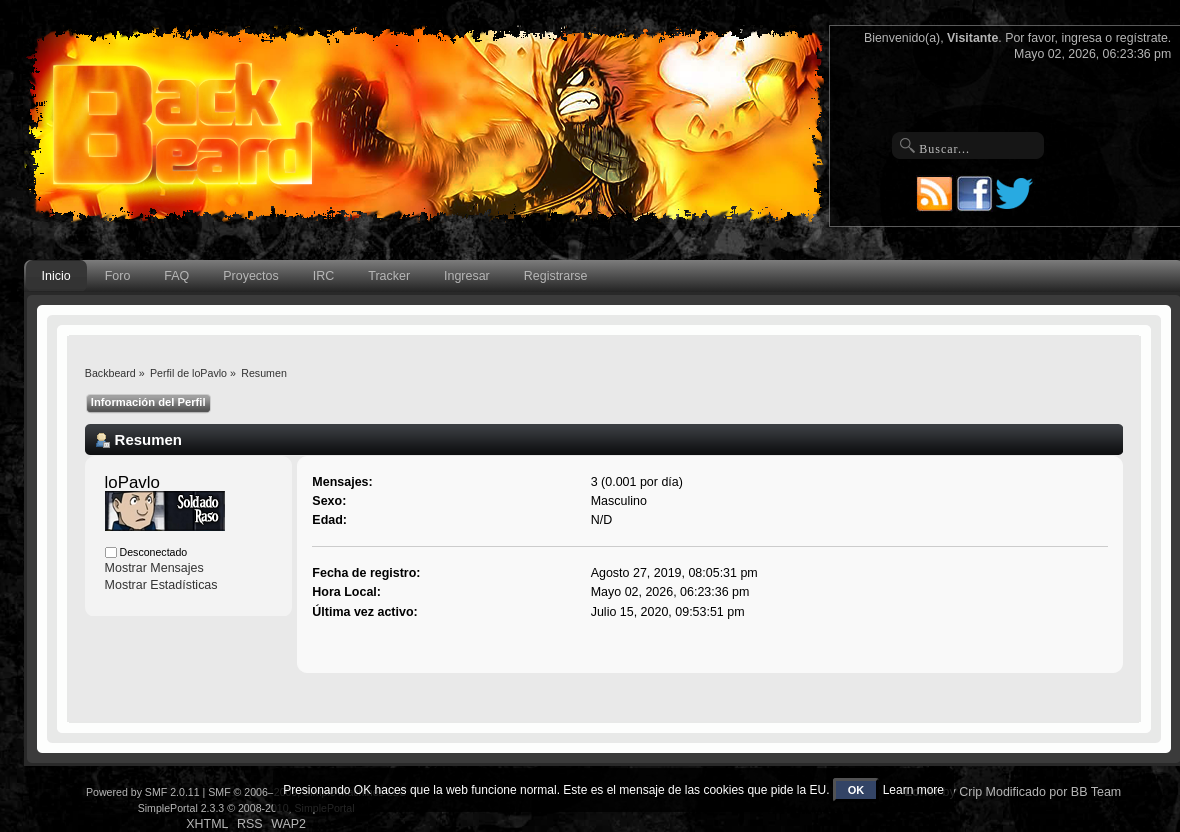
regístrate (1142, 38)
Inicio (56, 276)
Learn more (913, 790)
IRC (323, 276)
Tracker (389, 276)
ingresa (1081, 38)
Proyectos (250, 276)
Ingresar (467, 276)
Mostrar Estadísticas (161, 585)
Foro (118, 276)
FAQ (176, 276)
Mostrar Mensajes (154, 568)
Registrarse (556, 276)
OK (856, 790)
